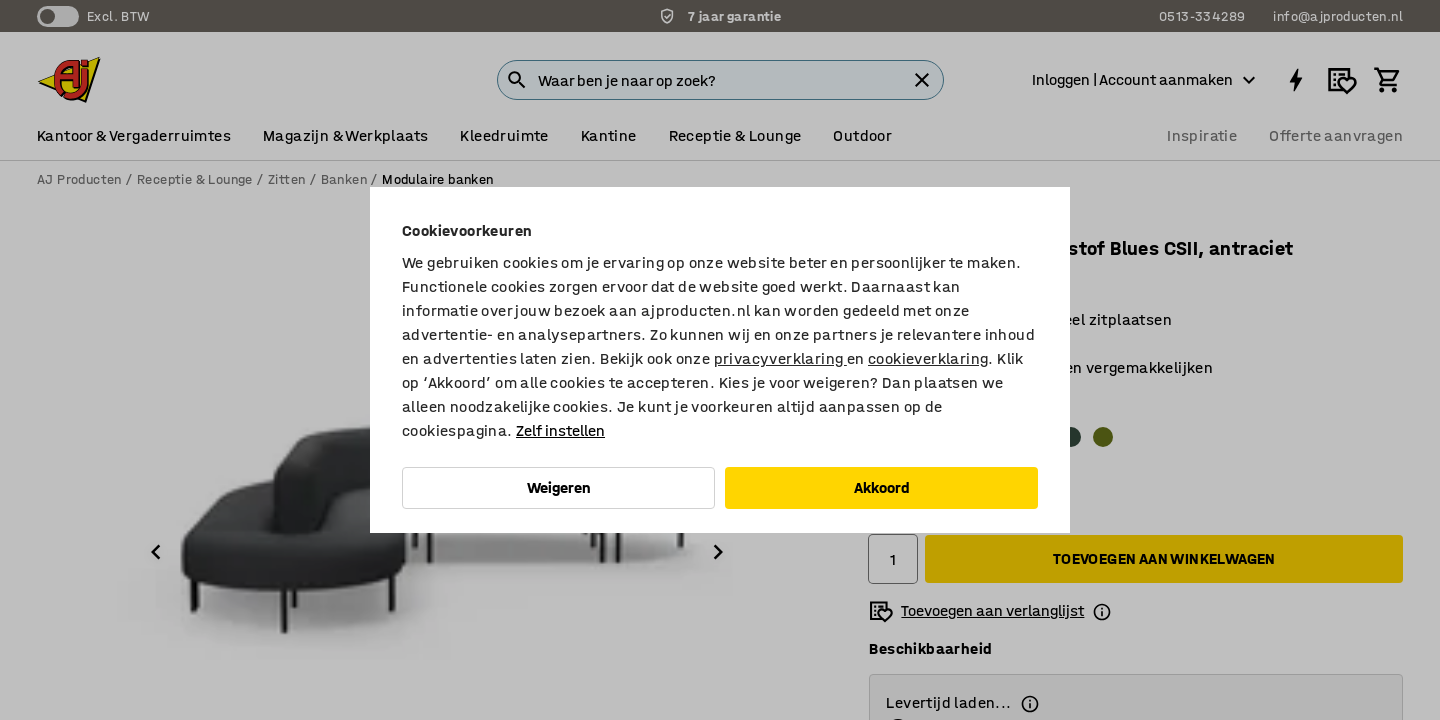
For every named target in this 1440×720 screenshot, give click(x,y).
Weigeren (559, 487)
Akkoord (882, 487)
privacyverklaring (780, 358)
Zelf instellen (560, 430)
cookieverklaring (928, 358)
